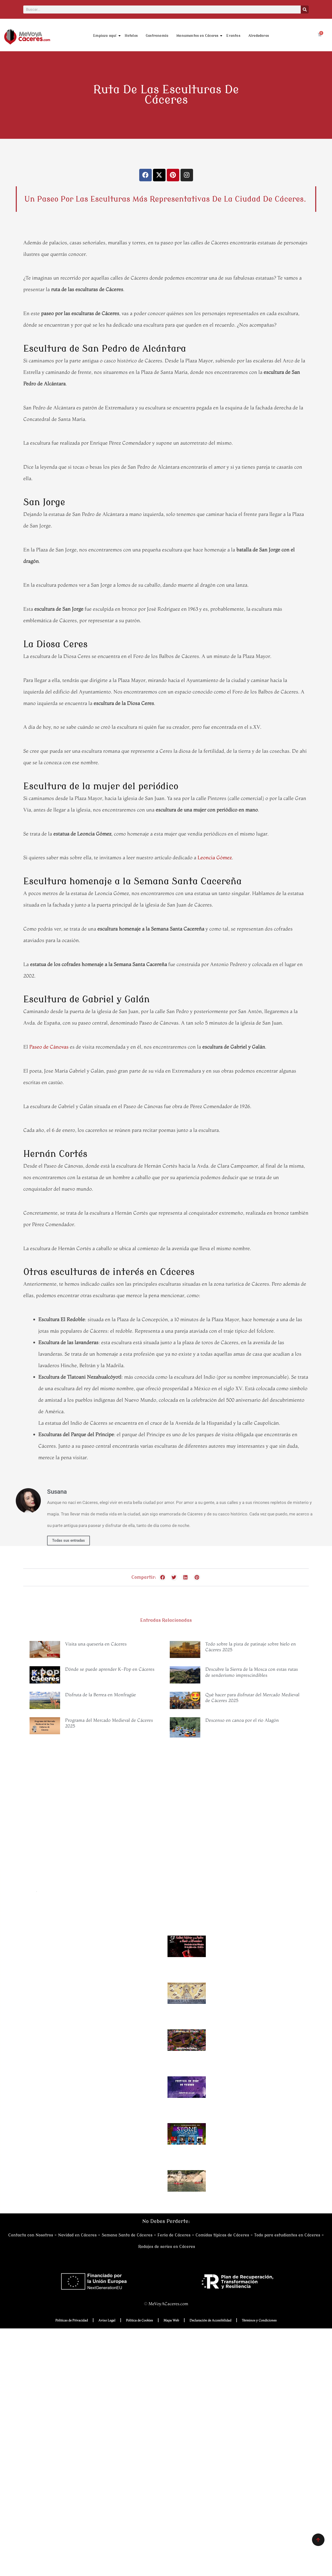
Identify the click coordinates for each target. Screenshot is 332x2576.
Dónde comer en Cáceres (32, 1997)
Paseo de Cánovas (49, 1047)
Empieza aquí (105, 36)
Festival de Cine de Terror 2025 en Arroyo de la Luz (265, 2084)
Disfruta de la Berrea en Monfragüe (100, 1695)
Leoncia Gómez (215, 857)
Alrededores (258, 36)
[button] (162, 1577)
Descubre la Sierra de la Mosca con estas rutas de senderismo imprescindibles (251, 1672)
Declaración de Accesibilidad (210, 2320)
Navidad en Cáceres (77, 2235)
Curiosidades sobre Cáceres (34, 2055)
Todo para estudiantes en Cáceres (287, 2235)
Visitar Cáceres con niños (32, 2026)
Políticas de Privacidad (71, 2320)
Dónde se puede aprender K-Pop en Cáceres (109, 1669)
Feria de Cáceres (174, 2235)
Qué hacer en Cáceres (29, 2012)
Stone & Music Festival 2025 (239, 2131)
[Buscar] (305, 10)
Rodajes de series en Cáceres (166, 2246)
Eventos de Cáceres (27, 2040)
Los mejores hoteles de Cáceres (37, 1990)
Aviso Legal (106, 2320)
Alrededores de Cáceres (31, 2048)
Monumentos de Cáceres (32, 2019)
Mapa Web (171, 2320)
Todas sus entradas (68, 1540)
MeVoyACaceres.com (168, 2303)
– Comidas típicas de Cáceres (220, 2235)
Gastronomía (157, 36)
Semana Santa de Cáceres (127, 2235)
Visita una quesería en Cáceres (96, 1644)
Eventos (233, 36)
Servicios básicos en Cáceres (35, 2033)
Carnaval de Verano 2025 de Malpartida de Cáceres (264, 2037)
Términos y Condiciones (259, 2320)
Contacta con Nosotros (30, 2235)
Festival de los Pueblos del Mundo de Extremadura (264, 1944)
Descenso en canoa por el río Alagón (242, 1720)
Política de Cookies (139, 2320)
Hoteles (131, 36)
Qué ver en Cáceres (27, 2004)
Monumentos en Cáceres (198, 36)
